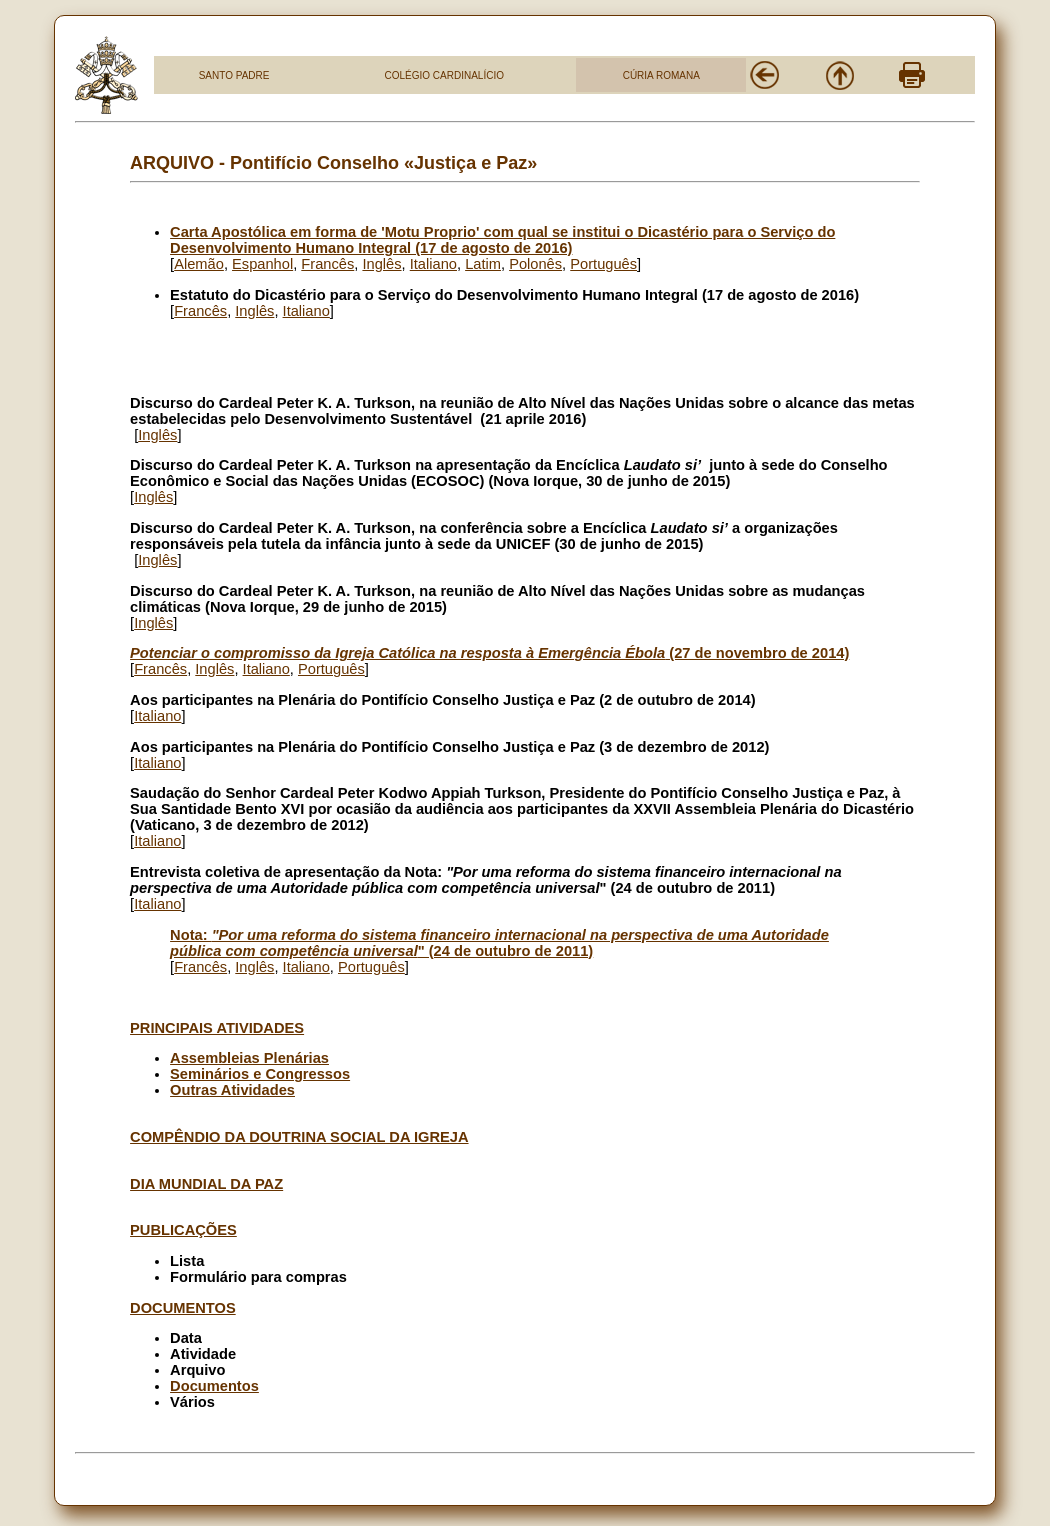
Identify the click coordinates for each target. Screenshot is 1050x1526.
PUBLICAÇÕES (183, 1230)
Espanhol (262, 264)
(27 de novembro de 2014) (489, 653)
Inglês (381, 264)
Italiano (433, 264)
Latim (483, 264)
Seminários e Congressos (260, 1074)
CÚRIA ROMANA (661, 75)
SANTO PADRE (234, 75)
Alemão (199, 264)
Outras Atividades (232, 1090)
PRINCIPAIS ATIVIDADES (217, 1028)
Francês (327, 264)
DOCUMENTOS (183, 1308)
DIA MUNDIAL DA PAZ (206, 1184)
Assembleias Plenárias (249, 1058)
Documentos (214, 1386)
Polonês (535, 264)
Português (603, 264)
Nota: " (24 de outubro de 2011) (499, 943)
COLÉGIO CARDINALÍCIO (443, 75)
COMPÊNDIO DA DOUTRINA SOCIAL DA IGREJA (299, 1137)
